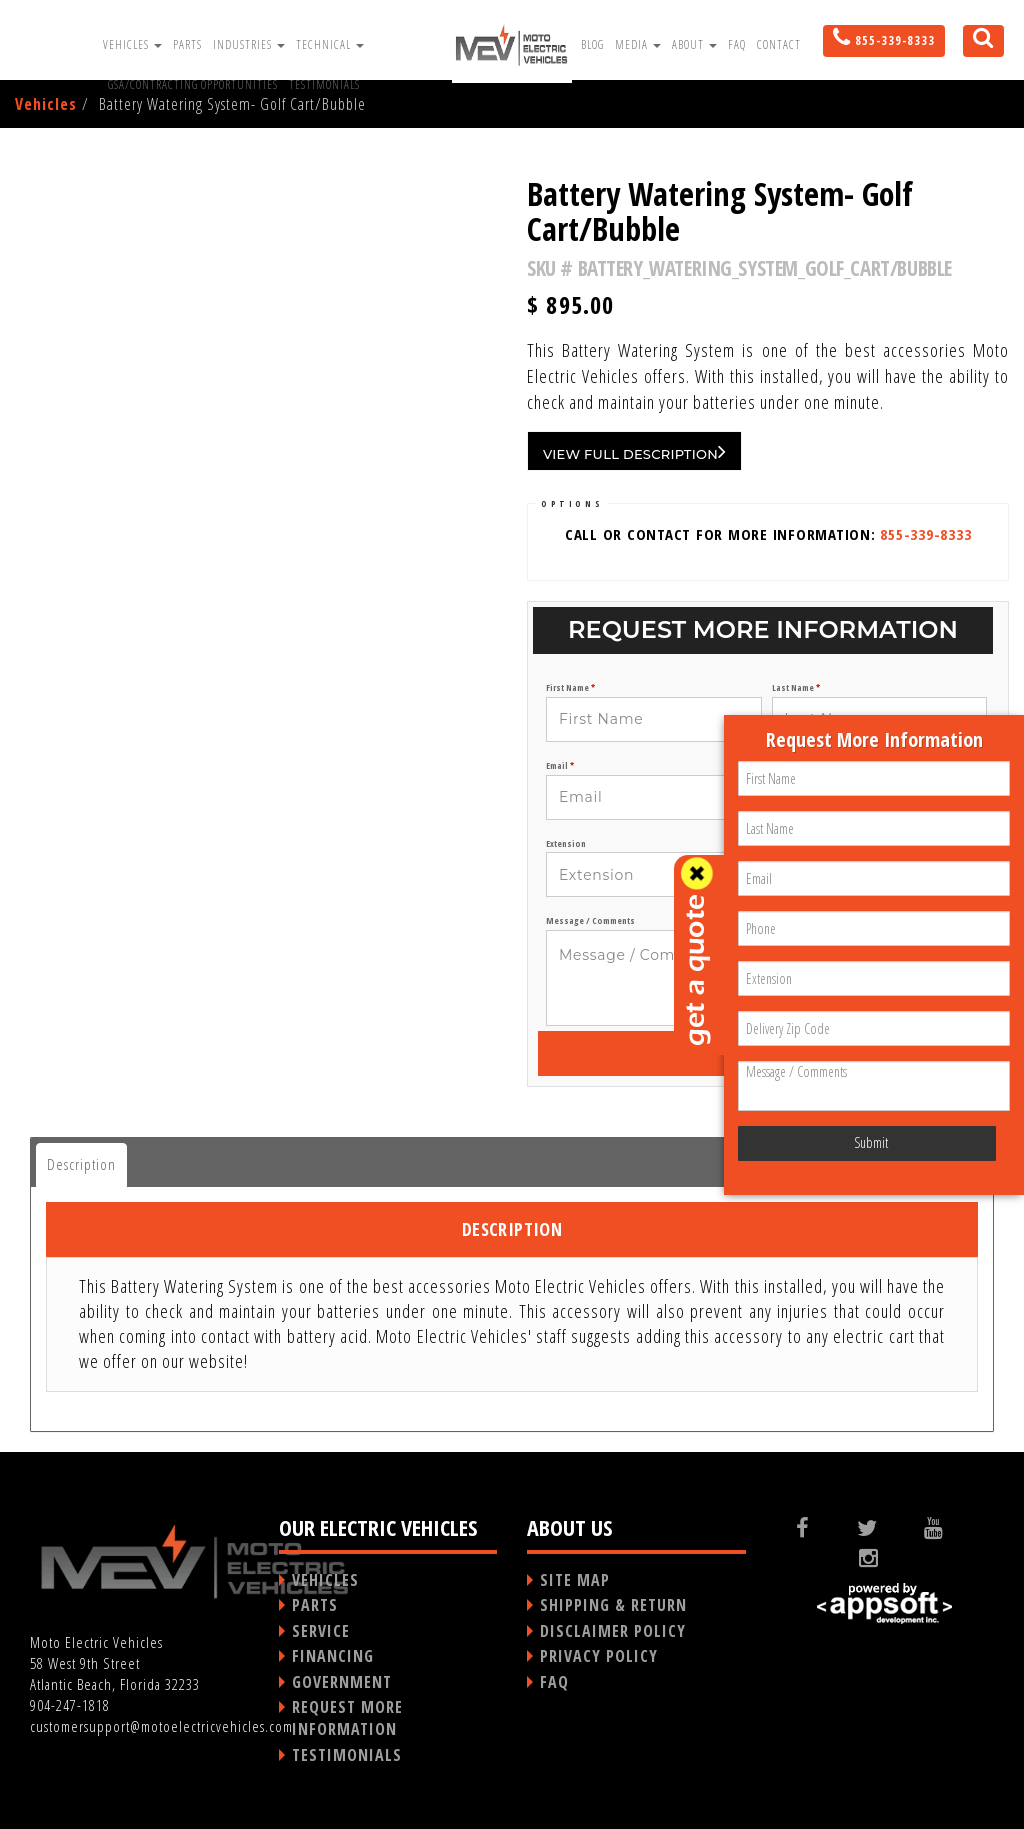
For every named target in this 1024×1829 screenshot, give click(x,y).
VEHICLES (325, 1580)
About (694, 44)
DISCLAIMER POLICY (613, 1631)
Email (560, 766)
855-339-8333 (925, 534)
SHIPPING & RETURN (613, 1605)
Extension (566, 844)
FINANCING (333, 1656)
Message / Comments (590, 921)
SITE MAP (575, 1580)
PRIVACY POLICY (599, 1656)
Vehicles (132, 44)
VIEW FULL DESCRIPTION (634, 451)
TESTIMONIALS (347, 1755)
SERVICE (321, 1631)
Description (81, 1164)
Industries (249, 44)
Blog (592, 44)
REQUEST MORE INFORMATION (347, 1718)
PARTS (315, 1605)
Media (638, 44)
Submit (871, 1142)
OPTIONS (572, 503)
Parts (187, 44)
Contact (779, 44)
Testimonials (324, 84)
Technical (330, 44)
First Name (570, 688)
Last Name (796, 688)
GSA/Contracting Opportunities (193, 84)
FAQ (737, 44)
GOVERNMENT (342, 1682)
